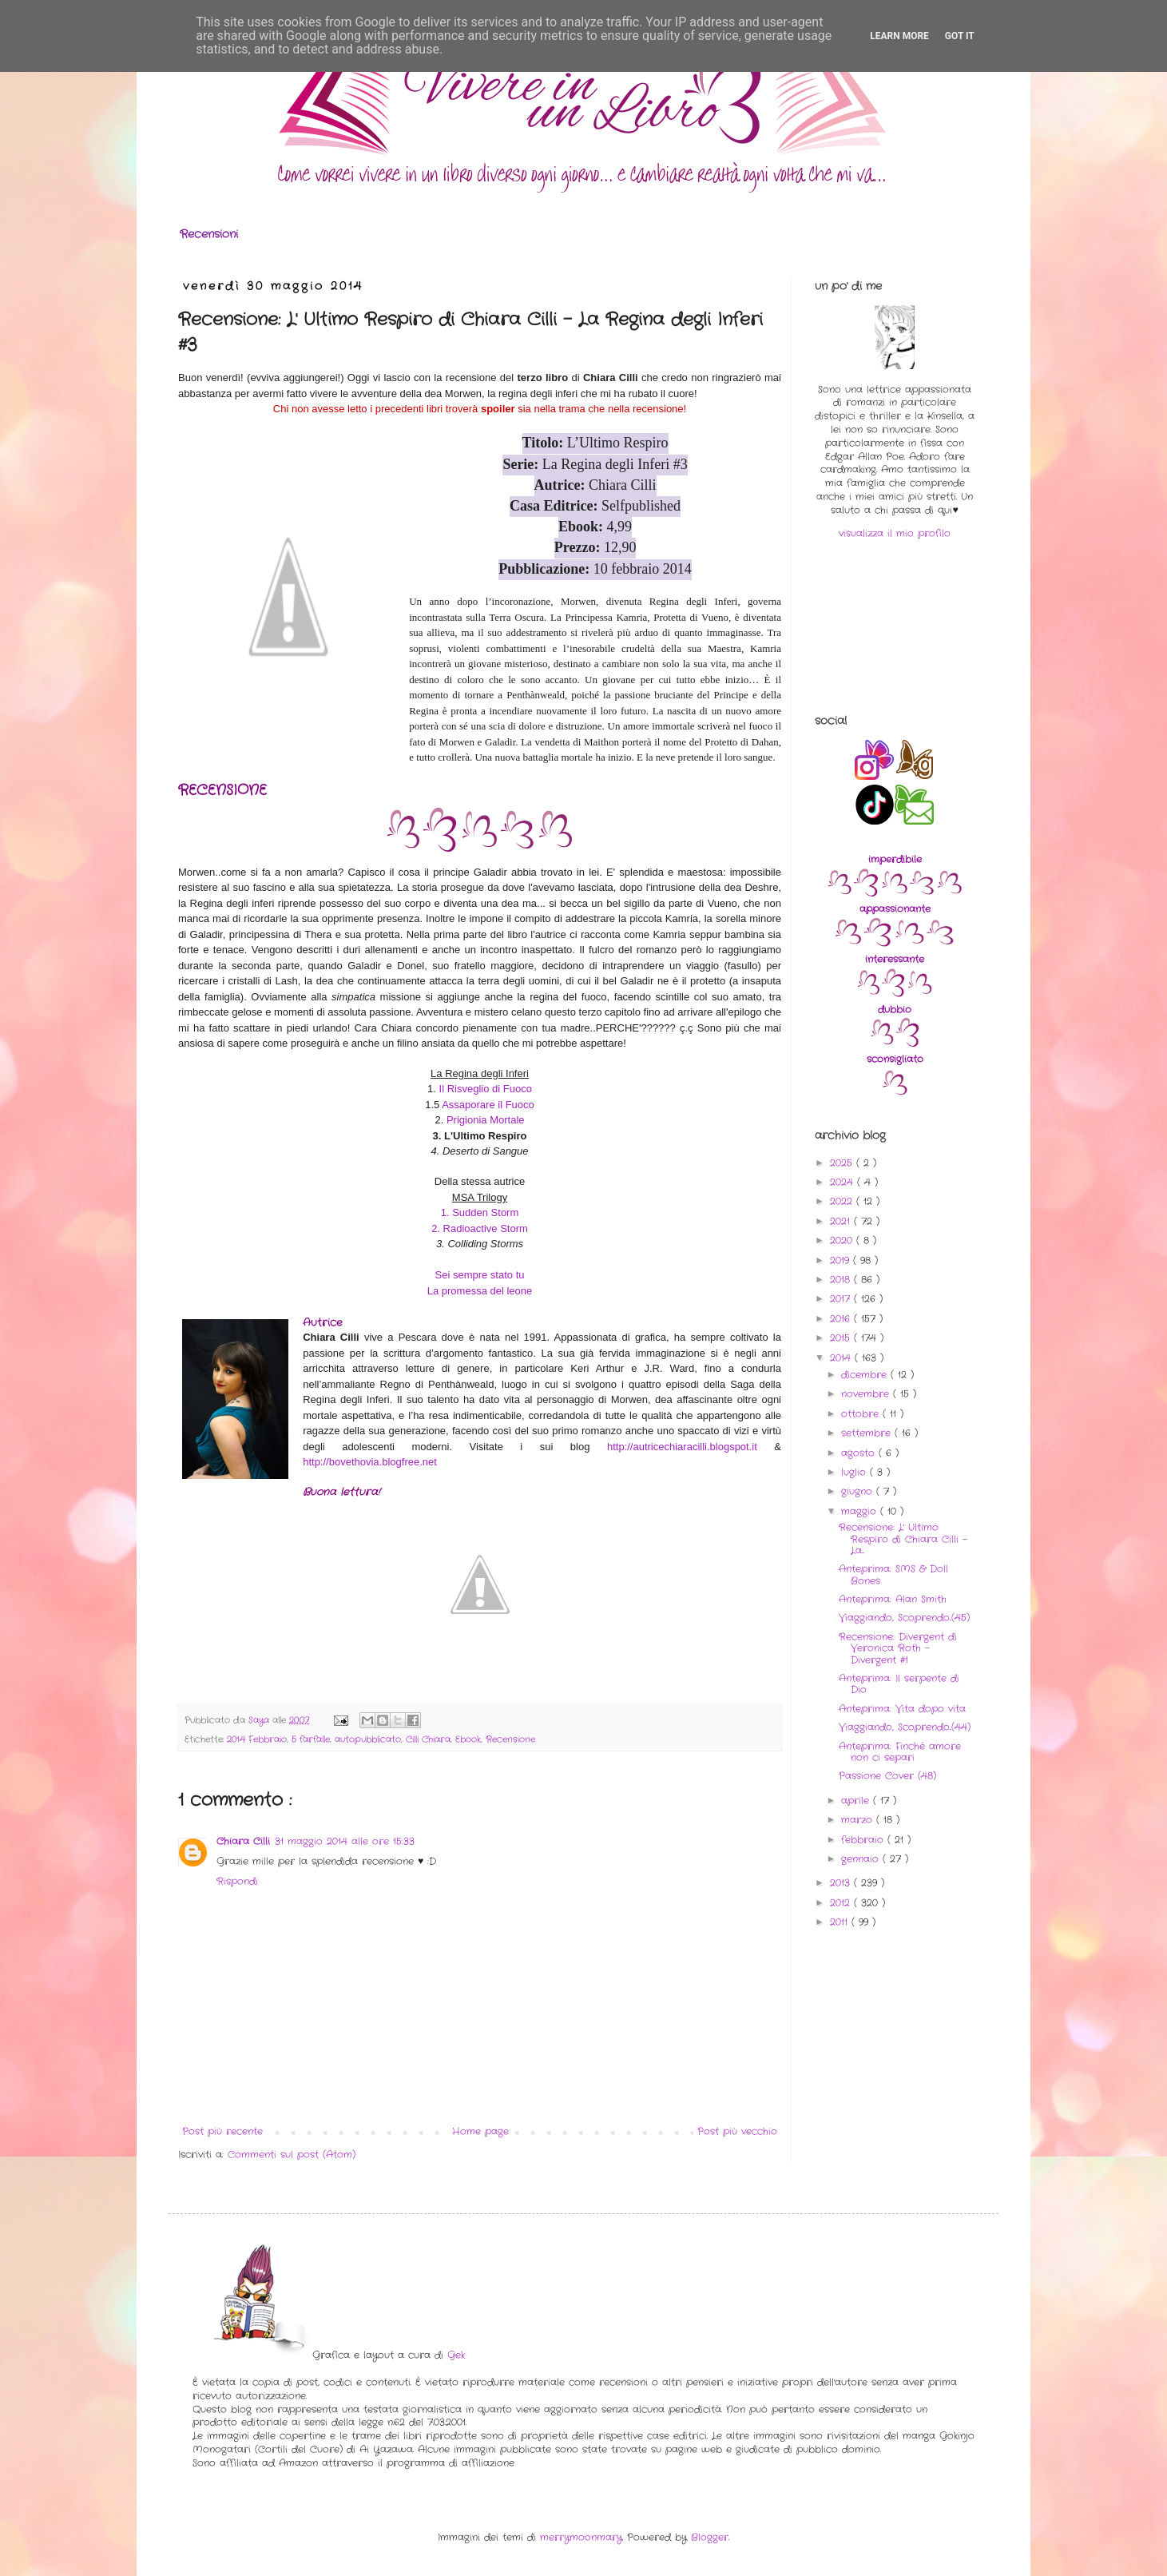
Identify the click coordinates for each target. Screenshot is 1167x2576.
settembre (868, 1433)
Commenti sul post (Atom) (291, 2154)
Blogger (709, 2537)
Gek (456, 2355)
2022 (843, 1201)
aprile (857, 1800)
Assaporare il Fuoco (488, 1105)
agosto (860, 1453)
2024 (843, 1182)
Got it (959, 36)
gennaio (862, 1859)
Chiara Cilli (243, 1841)
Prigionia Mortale (486, 1120)
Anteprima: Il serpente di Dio (899, 1684)
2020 (843, 1240)
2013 (842, 1883)
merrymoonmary (581, 2537)
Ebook (468, 1739)
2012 (842, 1903)
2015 (842, 1338)
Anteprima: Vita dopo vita (902, 1708)
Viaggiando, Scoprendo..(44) (905, 1727)
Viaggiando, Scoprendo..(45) (904, 1617)
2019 (841, 1260)
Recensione (510, 1739)
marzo (858, 1820)
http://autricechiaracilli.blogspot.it (682, 1447)
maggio (860, 1511)
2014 (842, 1358)
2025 (843, 1163)
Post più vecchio (737, 2131)
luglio (855, 1472)
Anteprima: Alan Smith (893, 1599)
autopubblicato (368, 1739)
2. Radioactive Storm (479, 1228)
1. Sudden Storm (480, 1212)
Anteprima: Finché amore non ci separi (900, 1751)
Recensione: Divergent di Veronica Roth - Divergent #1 (898, 1648)
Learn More (899, 36)
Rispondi (237, 1881)
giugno (858, 1491)
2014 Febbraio (257, 1739)
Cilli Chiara (428, 1739)
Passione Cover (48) (887, 1776)
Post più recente (222, 2131)
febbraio (864, 1840)
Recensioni (209, 234)
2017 (842, 1299)
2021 (842, 1221)
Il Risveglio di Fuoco (485, 1089)
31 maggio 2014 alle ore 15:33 (345, 1841)
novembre (867, 1394)
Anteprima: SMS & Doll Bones (893, 1574)
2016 (842, 1319)
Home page (480, 2131)
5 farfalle (311, 1739)
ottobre (862, 1414)
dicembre (866, 1374)
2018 (842, 1279)
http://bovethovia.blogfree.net (370, 1462)
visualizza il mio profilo (895, 533)
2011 (840, 1922)
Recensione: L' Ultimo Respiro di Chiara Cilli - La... (903, 1539)
